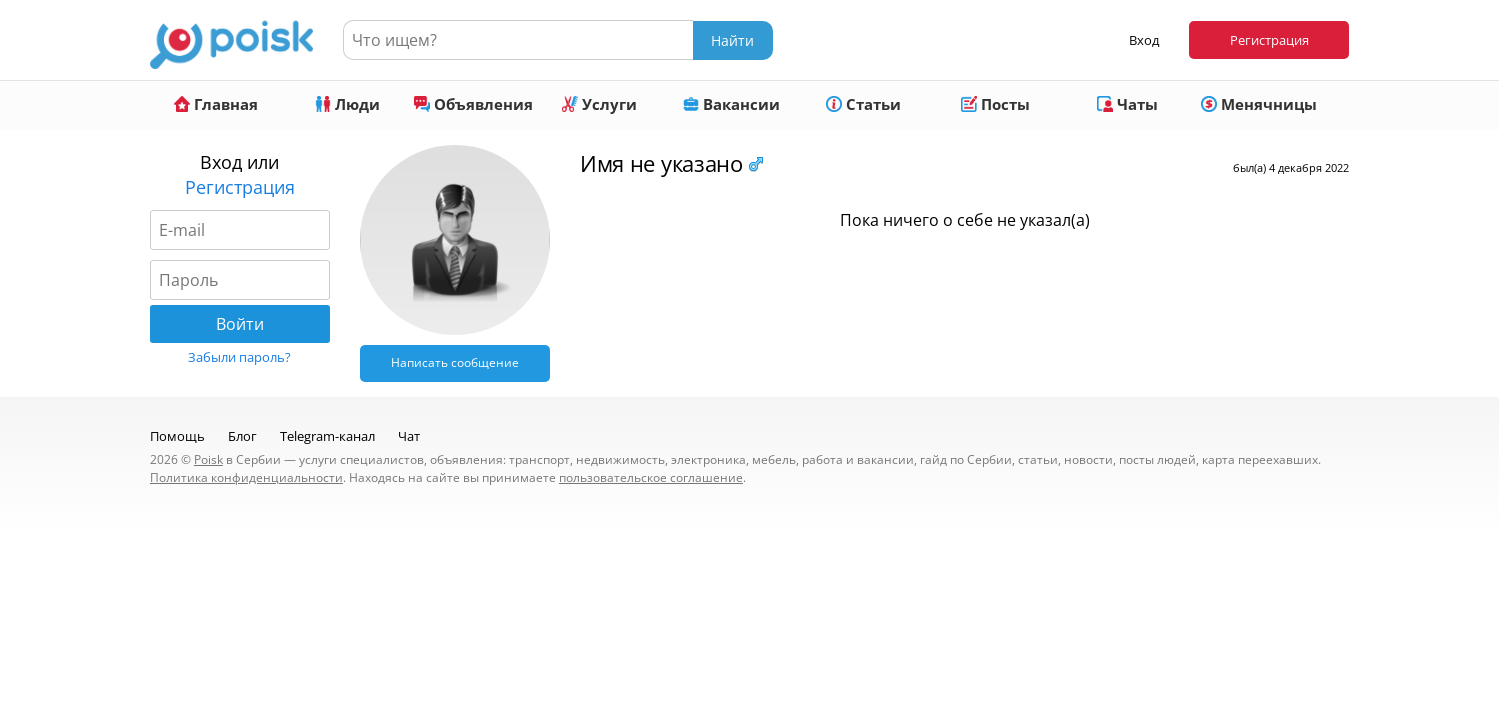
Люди (347, 104)
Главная (216, 104)
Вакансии (731, 104)
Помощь (177, 436)
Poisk (208, 459)
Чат (409, 436)
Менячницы (1259, 104)
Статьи (863, 104)
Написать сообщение (455, 362)
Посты (995, 104)
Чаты (1127, 104)
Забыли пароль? (239, 357)
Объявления (473, 104)
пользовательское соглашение (651, 477)
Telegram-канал (327, 436)
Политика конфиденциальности (246, 477)
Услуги (599, 104)
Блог (242, 436)
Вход (1144, 40)
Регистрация (1269, 40)
